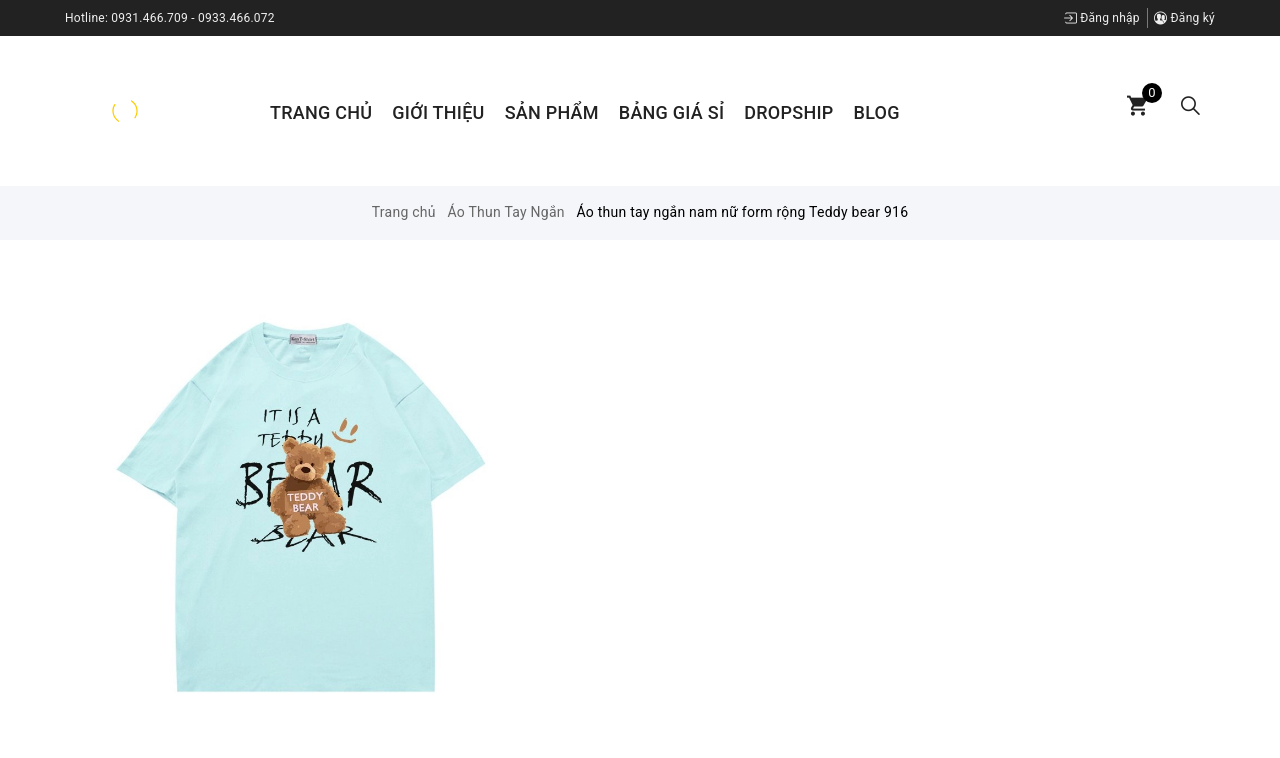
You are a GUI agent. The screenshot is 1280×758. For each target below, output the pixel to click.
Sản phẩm (552, 112)
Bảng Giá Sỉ (671, 112)
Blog (877, 112)
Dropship (788, 112)
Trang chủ (321, 112)
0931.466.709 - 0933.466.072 (193, 18)
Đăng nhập (1102, 18)
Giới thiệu (438, 112)
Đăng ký (1184, 18)
